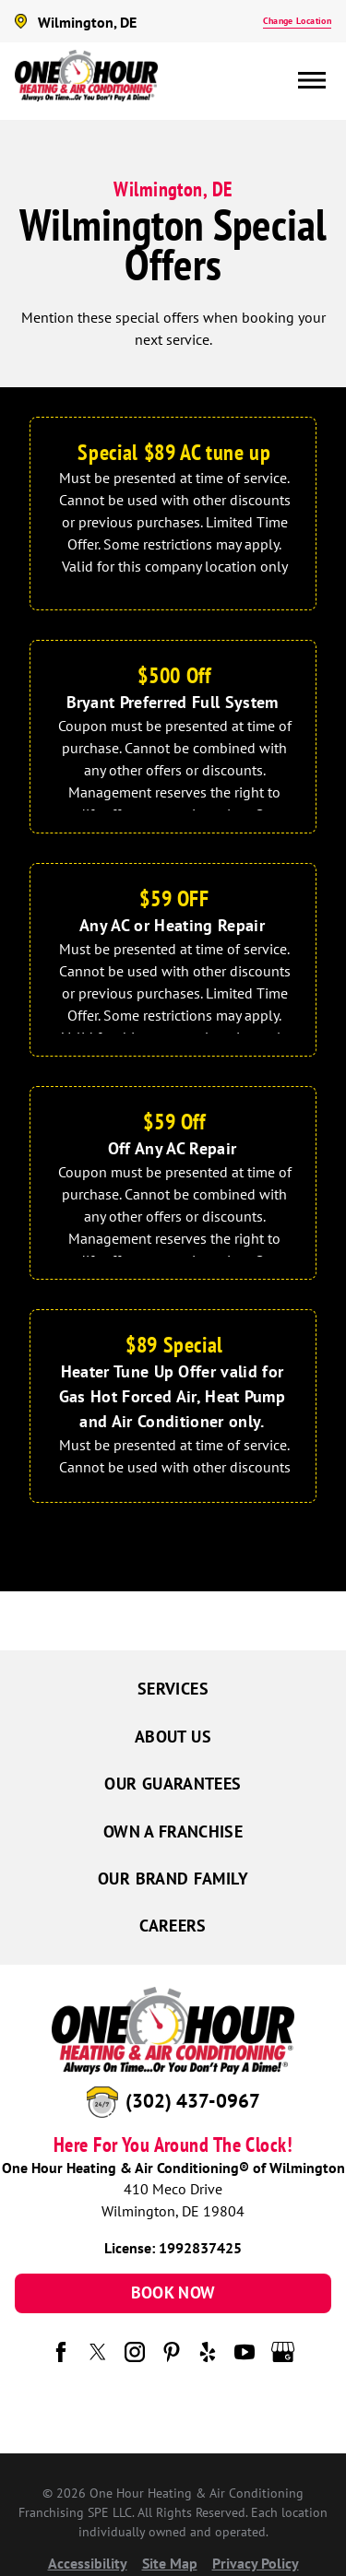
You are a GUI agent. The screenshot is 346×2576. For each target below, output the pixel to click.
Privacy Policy (255, 2563)
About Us (173, 1736)
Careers (173, 1925)
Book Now (173, 2292)
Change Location (297, 21)
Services (173, 1688)
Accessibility (87, 2563)
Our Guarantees (172, 1783)
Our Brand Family (173, 1878)
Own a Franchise (173, 1831)
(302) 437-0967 (192, 2100)
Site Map (169, 2563)
